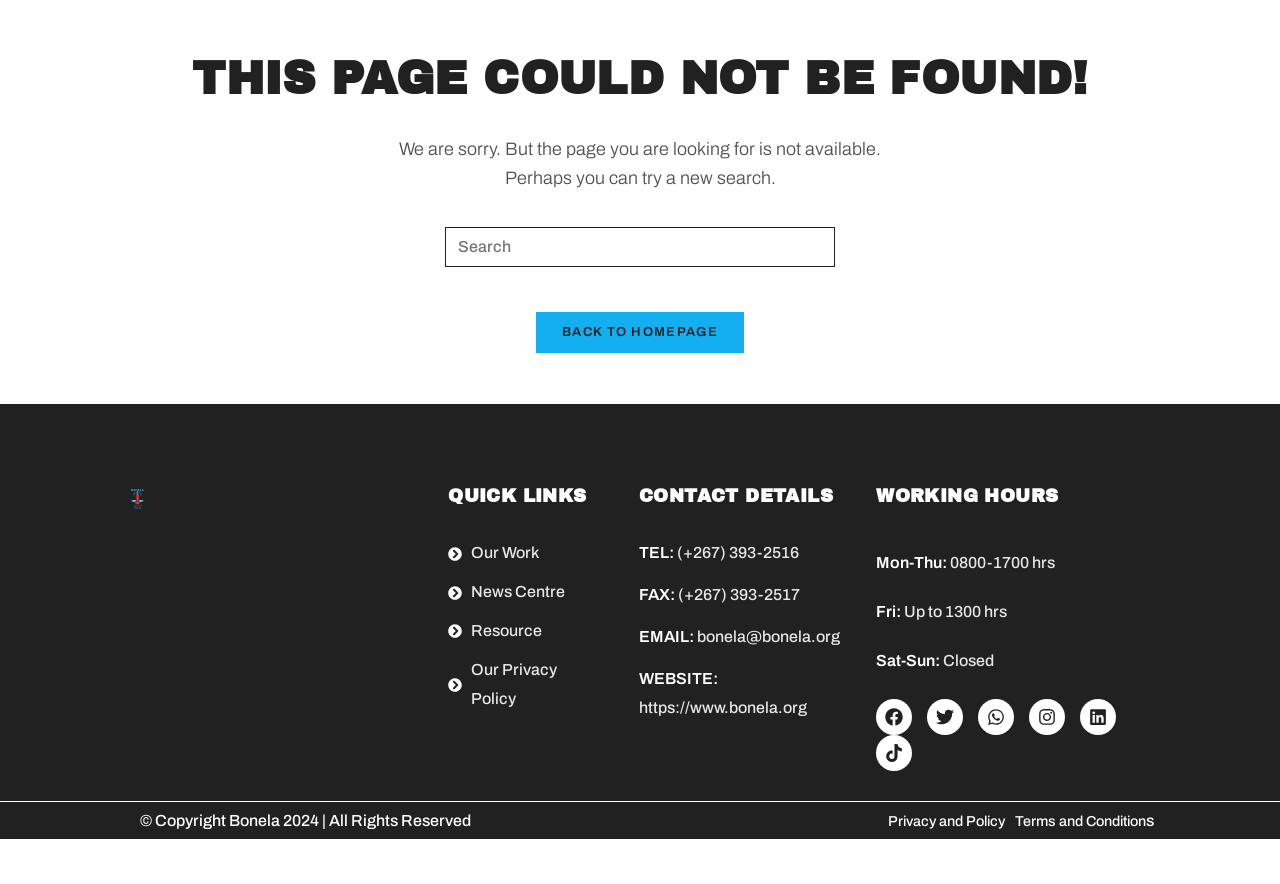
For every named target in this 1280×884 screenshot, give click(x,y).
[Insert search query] (640, 247)
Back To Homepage (640, 348)
